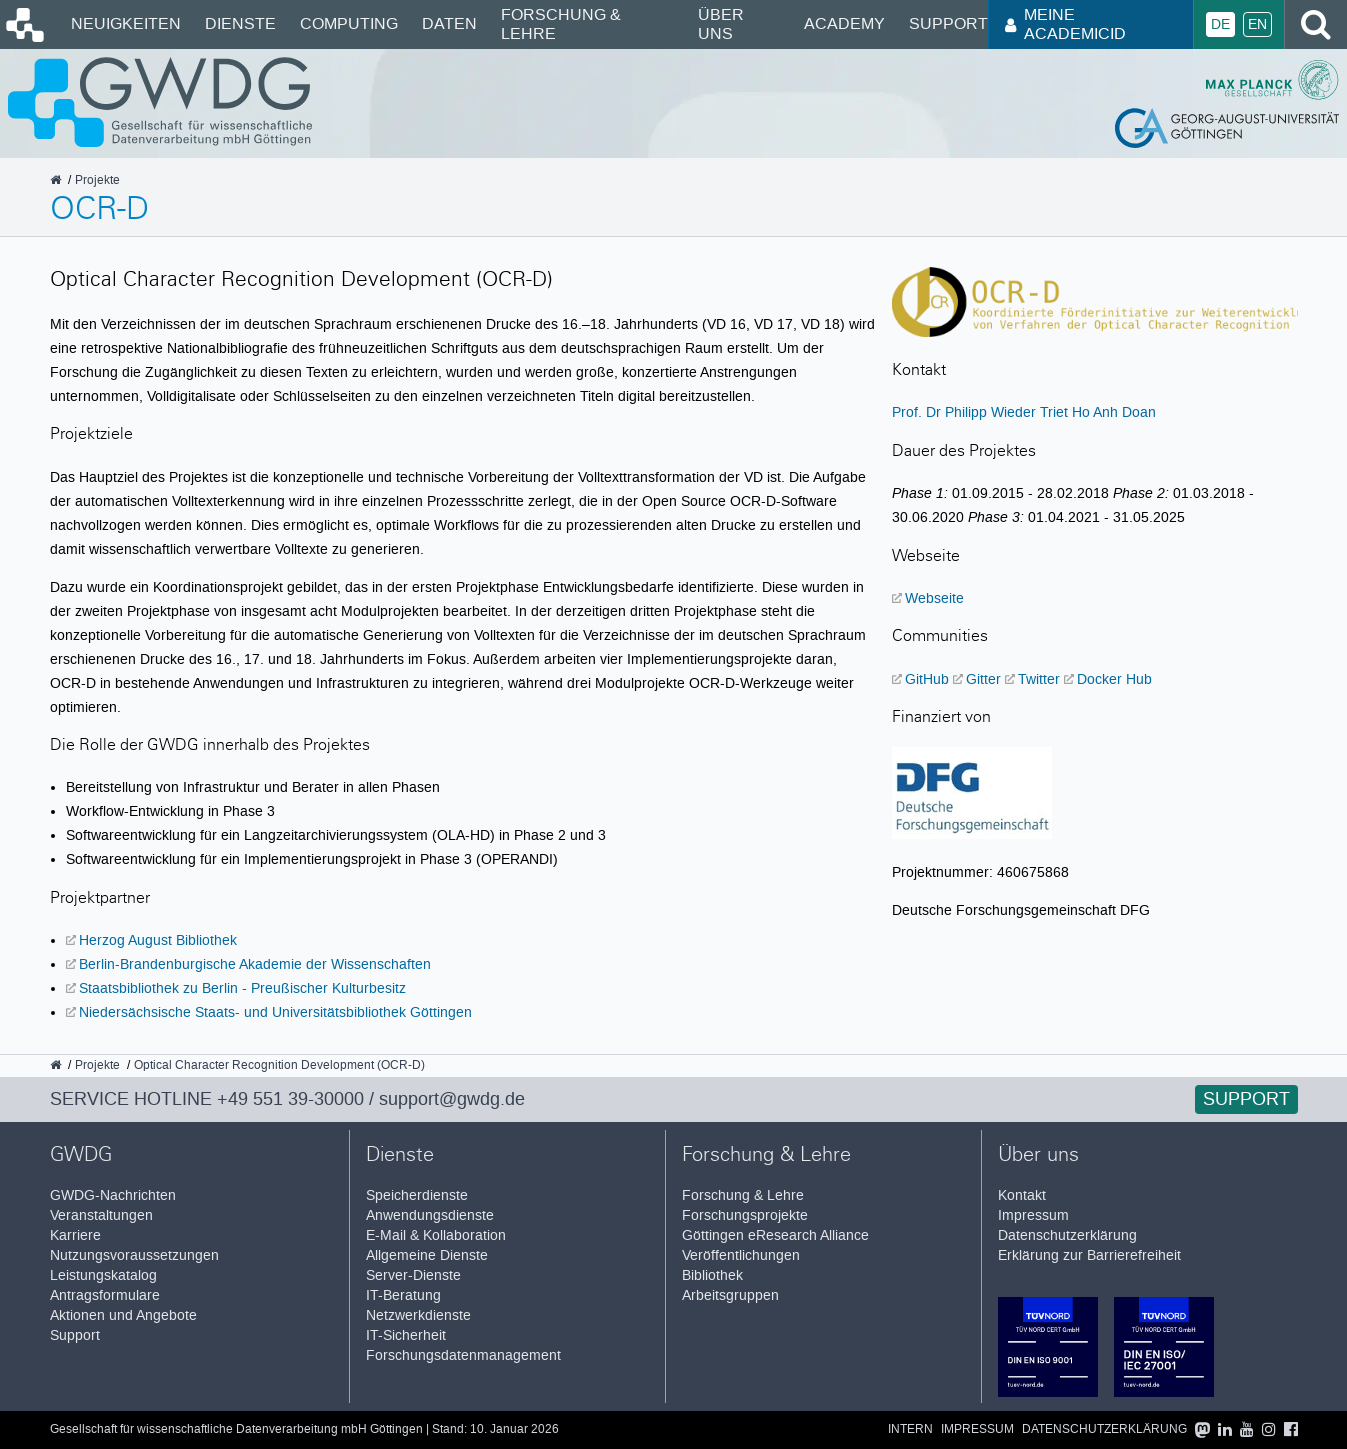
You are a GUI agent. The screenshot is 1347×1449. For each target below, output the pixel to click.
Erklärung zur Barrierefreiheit (1089, 1255)
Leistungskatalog (103, 1275)
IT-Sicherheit (406, 1335)
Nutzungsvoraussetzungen (134, 1255)
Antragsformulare (105, 1295)
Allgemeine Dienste (427, 1255)
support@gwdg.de (452, 1099)
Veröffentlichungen (741, 1255)
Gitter (983, 679)
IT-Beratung (403, 1295)
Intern (910, 1429)
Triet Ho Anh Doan (1098, 412)
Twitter (1039, 679)
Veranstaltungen (101, 1215)
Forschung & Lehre (561, 23)
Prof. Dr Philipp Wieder (964, 412)
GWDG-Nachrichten (113, 1195)
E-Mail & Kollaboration (436, 1235)
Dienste (240, 23)
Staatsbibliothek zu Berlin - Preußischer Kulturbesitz (242, 988)
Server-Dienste (413, 1275)
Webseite (934, 598)
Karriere (75, 1235)
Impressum (1033, 1215)
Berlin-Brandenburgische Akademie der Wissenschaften (255, 964)
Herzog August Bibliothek (158, 940)
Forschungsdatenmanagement (463, 1355)
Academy (844, 23)
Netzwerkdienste (418, 1315)
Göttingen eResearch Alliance (775, 1235)
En (1257, 24)
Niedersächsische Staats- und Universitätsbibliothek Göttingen (275, 1012)
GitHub (927, 679)
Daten (449, 23)
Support (948, 23)
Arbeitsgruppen (730, 1295)
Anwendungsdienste (430, 1215)
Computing (349, 23)
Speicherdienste (417, 1195)
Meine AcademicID (1065, 23)
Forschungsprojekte (745, 1215)
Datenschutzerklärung (1067, 1235)
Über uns (721, 23)
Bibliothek (712, 1275)
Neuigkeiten (126, 23)
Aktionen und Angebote (123, 1315)
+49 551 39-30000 (290, 1099)
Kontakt (1022, 1195)
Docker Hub (1114, 679)
